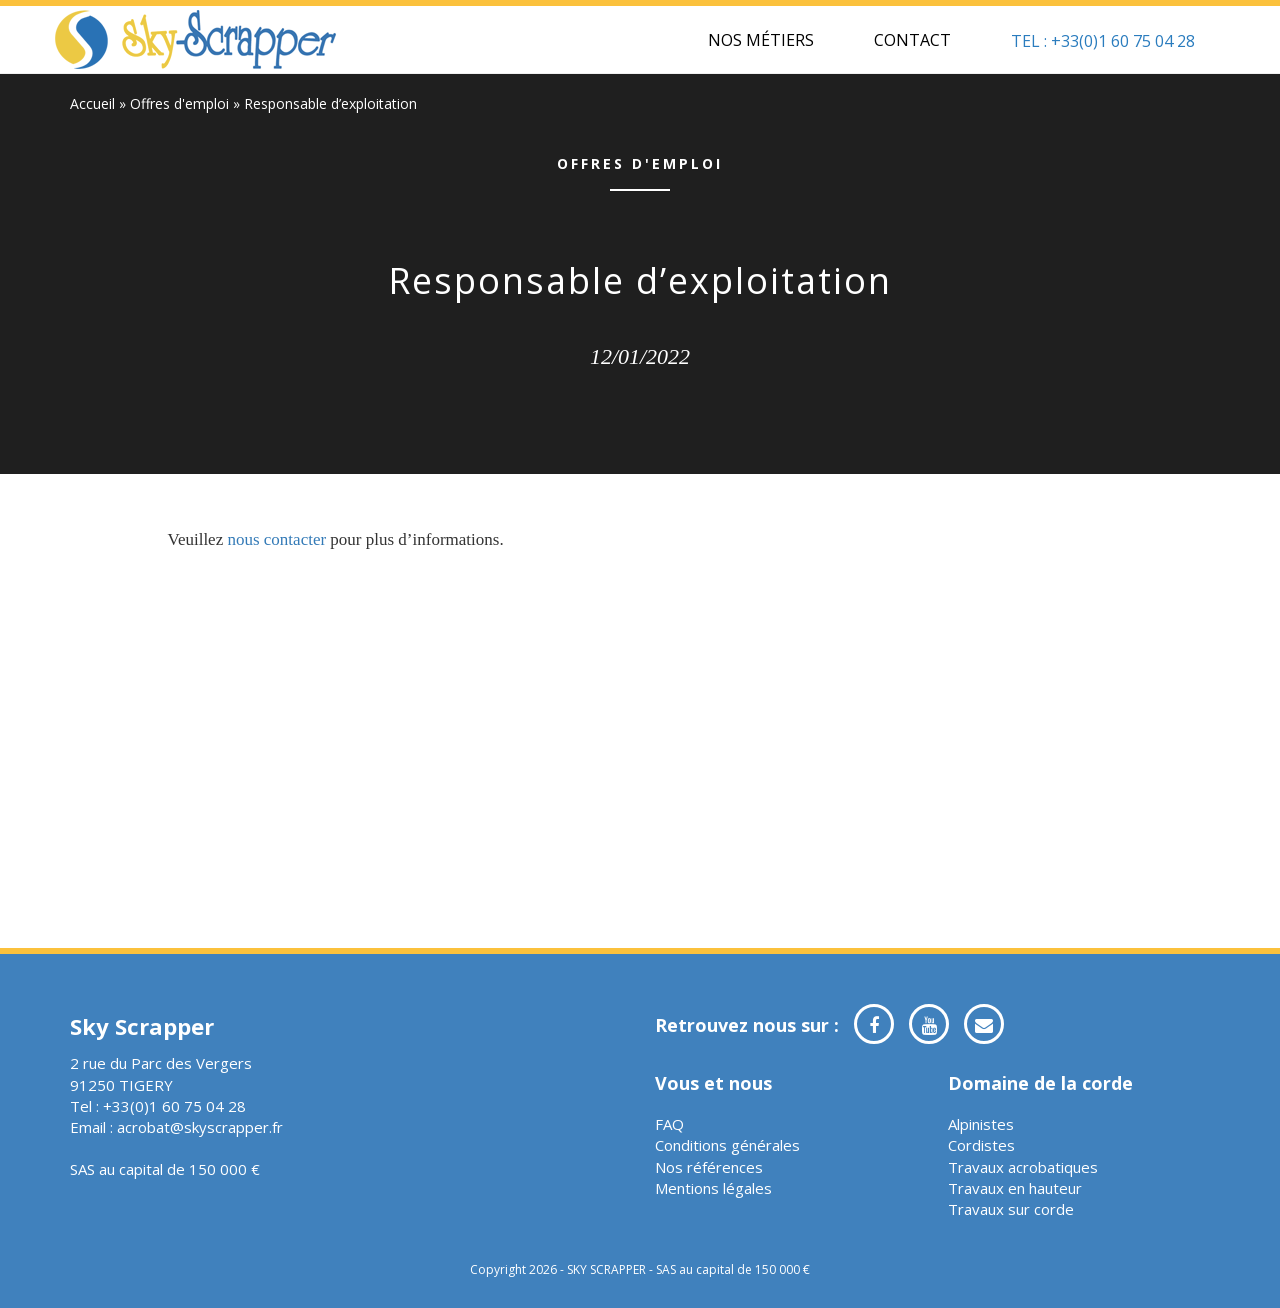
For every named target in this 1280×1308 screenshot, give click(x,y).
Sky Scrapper (196, 40)
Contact (912, 40)
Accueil (92, 103)
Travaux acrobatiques (1023, 1167)
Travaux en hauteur (1015, 1188)
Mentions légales (713, 1188)
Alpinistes (981, 1124)
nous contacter (276, 539)
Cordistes (981, 1145)
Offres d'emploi (179, 103)
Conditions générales (727, 1145)
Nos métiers (761, 40)
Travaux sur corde (1011, 1209)
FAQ (669, 1124)
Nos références (709, 1167)
